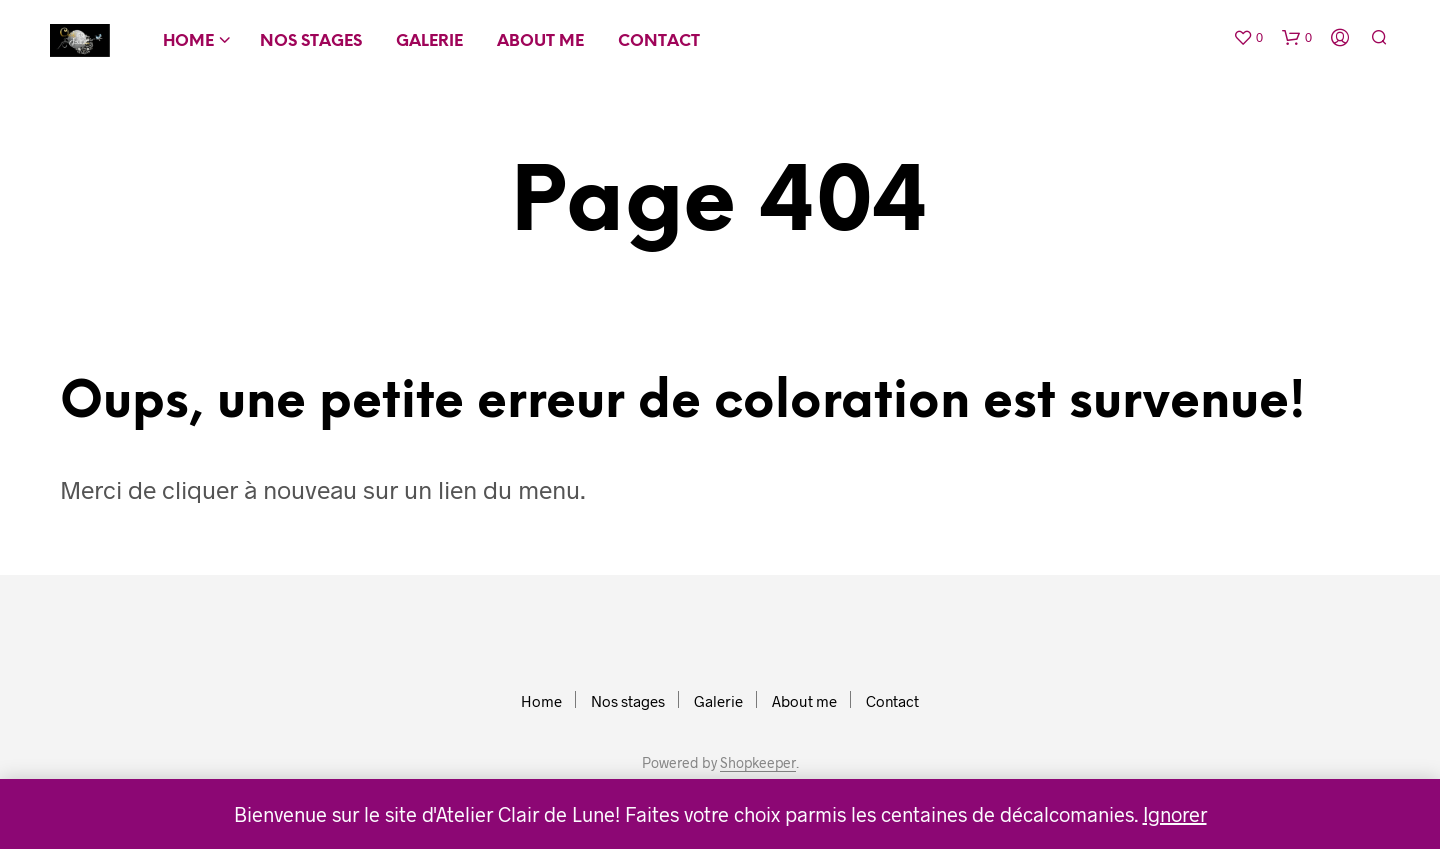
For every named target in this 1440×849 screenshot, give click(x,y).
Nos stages (311, 41)
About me (540, 41)
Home (188, 41)
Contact (659, 41)
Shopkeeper (758, 763)
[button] (1248, 38)
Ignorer (1175, 814)
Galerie (429, 41)
